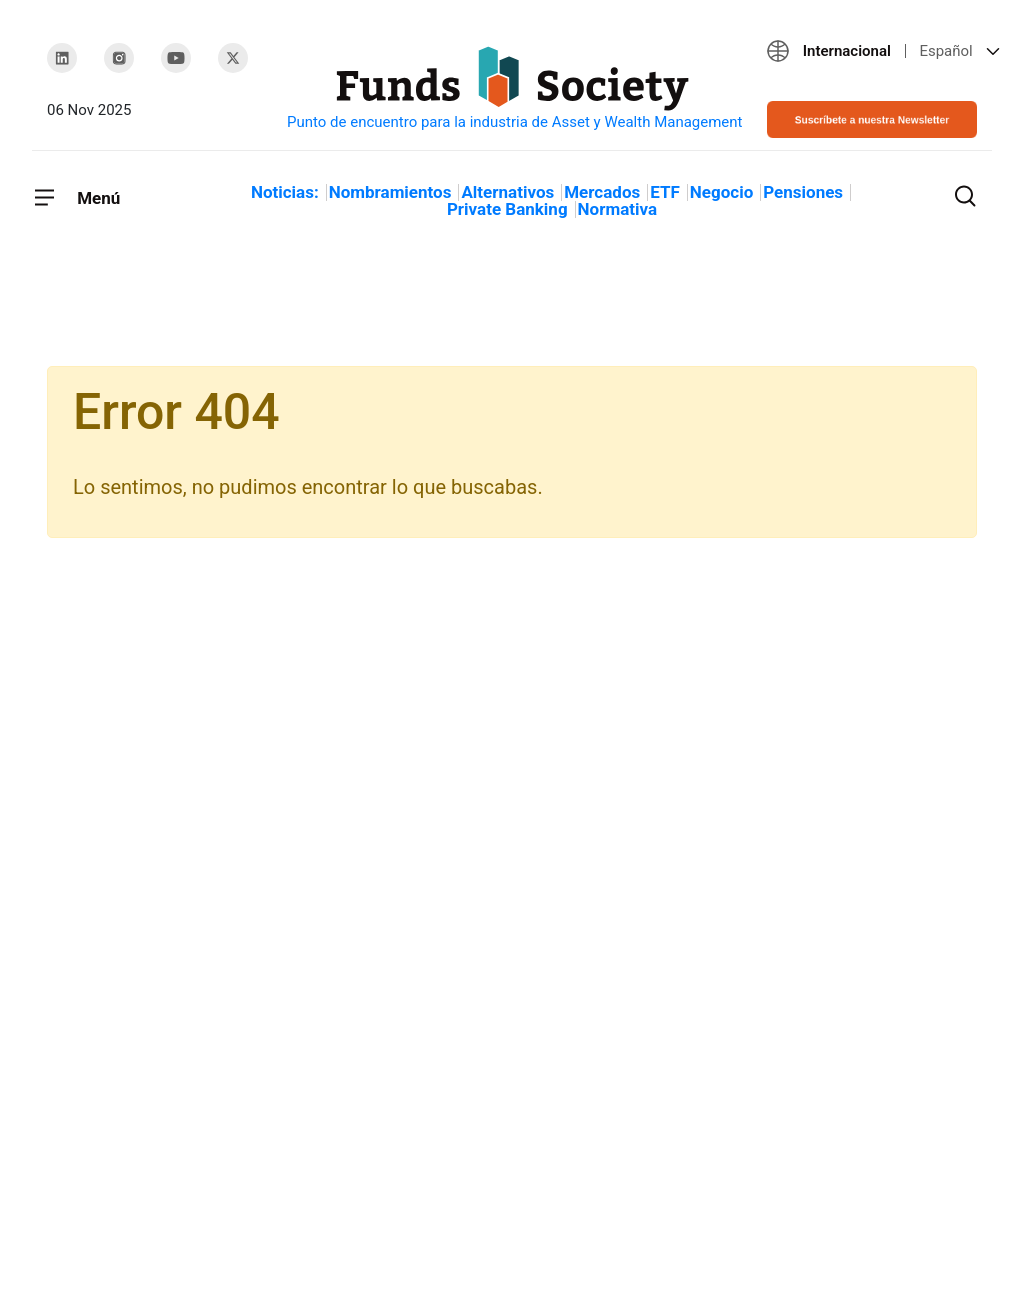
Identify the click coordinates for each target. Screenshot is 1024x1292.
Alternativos (507, 192)
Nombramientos (390, 192)
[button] (872, 51)
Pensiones (803, 192)
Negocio (721, 192)
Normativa (617, 209)
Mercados (602, 192)
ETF (665, 192)
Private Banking (507, 209)
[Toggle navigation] (76, 198)
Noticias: (285, 192)
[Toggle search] (965, 194)
